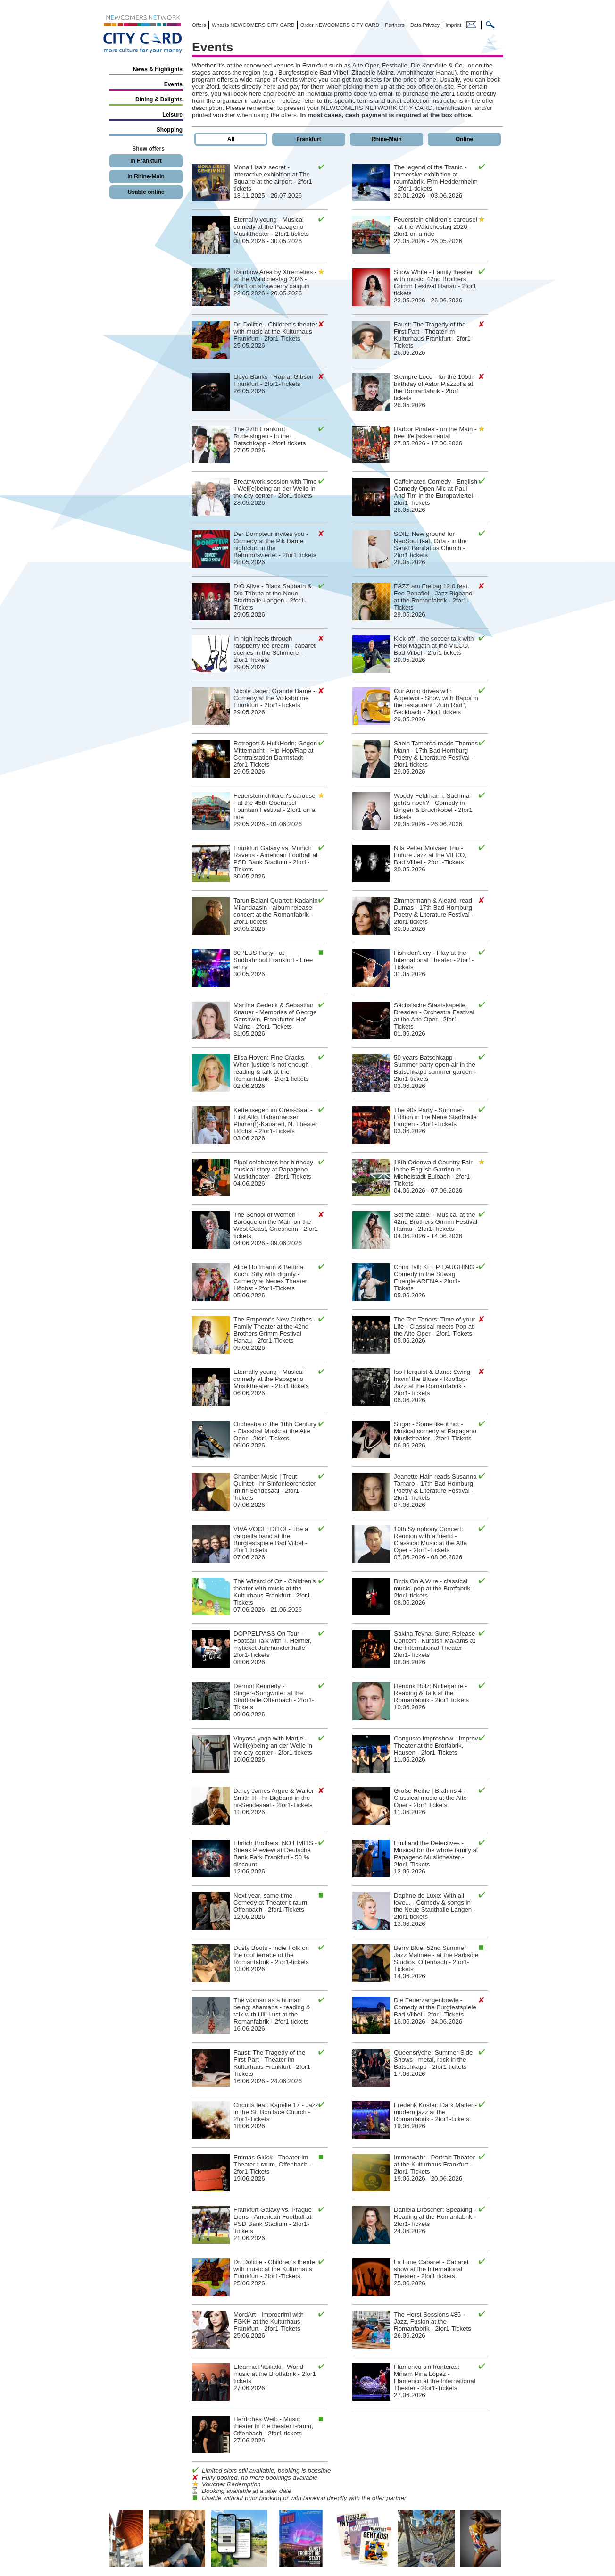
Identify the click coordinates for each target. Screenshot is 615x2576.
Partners (394, 25)
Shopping (170, 129)
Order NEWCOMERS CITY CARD (339, 25)
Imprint (452, 25)
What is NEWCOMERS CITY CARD (252, 25)
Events (173, 84)
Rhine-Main (386, 139)
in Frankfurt (146, 161)
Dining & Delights (159, 99)
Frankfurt (308, 139)
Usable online (145, 192)
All (230, 139)
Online (464, 139)
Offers (199, 25)
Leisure (172, 114)
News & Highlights (158, 69)
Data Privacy (424, 25)
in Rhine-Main (146, 176)
